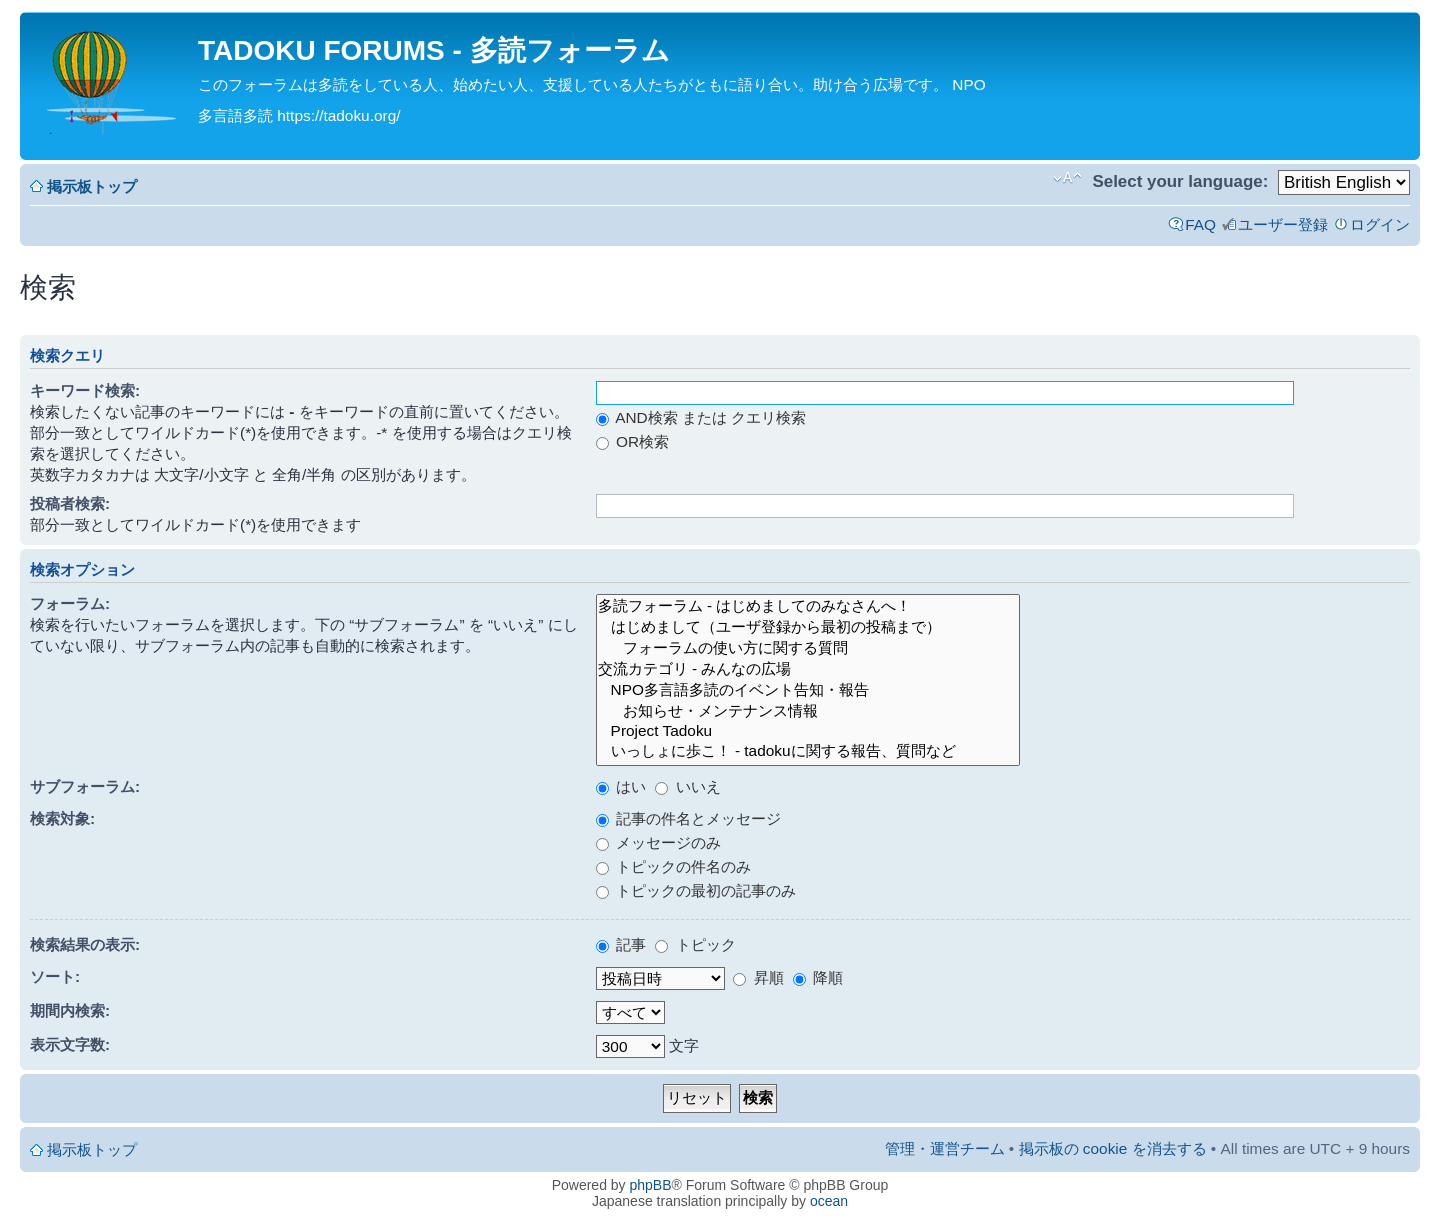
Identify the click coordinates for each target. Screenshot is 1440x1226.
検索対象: (62, 818)
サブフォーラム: (85, 786)
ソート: (55, 976)
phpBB (651, 1185)
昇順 (758, 977)
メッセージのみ (658, 842)
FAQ (1200, 224)
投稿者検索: (70, 503)
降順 (818, 977)
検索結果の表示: (85, 944)
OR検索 (632, 441)
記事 (621, 944)
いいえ (687, 786)
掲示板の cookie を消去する (1113, 1148)
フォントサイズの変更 (1067, 178)
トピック (695, 944)
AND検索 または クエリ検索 (701, 417)
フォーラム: (70, 603)
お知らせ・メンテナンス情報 (808, 711)
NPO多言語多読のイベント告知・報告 (808, 690)
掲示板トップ (92, 186)
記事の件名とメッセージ (688, 818)
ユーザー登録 (1283, 224)
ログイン (1380, 224)
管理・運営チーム (945, 1148)
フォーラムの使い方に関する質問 (808, 648)
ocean (829, 1201)
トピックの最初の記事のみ (696, 890)
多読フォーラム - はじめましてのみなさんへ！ (808, 606)
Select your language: (1180, 181)
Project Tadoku (808, 731)
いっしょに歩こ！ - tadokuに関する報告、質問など (808, 751)
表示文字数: (70, 1044)
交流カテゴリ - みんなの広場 (808, 669)
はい (621, 786)
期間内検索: (70, 1010)
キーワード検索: (85, 390)
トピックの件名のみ (673, 866)
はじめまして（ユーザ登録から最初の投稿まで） (808, 627)
